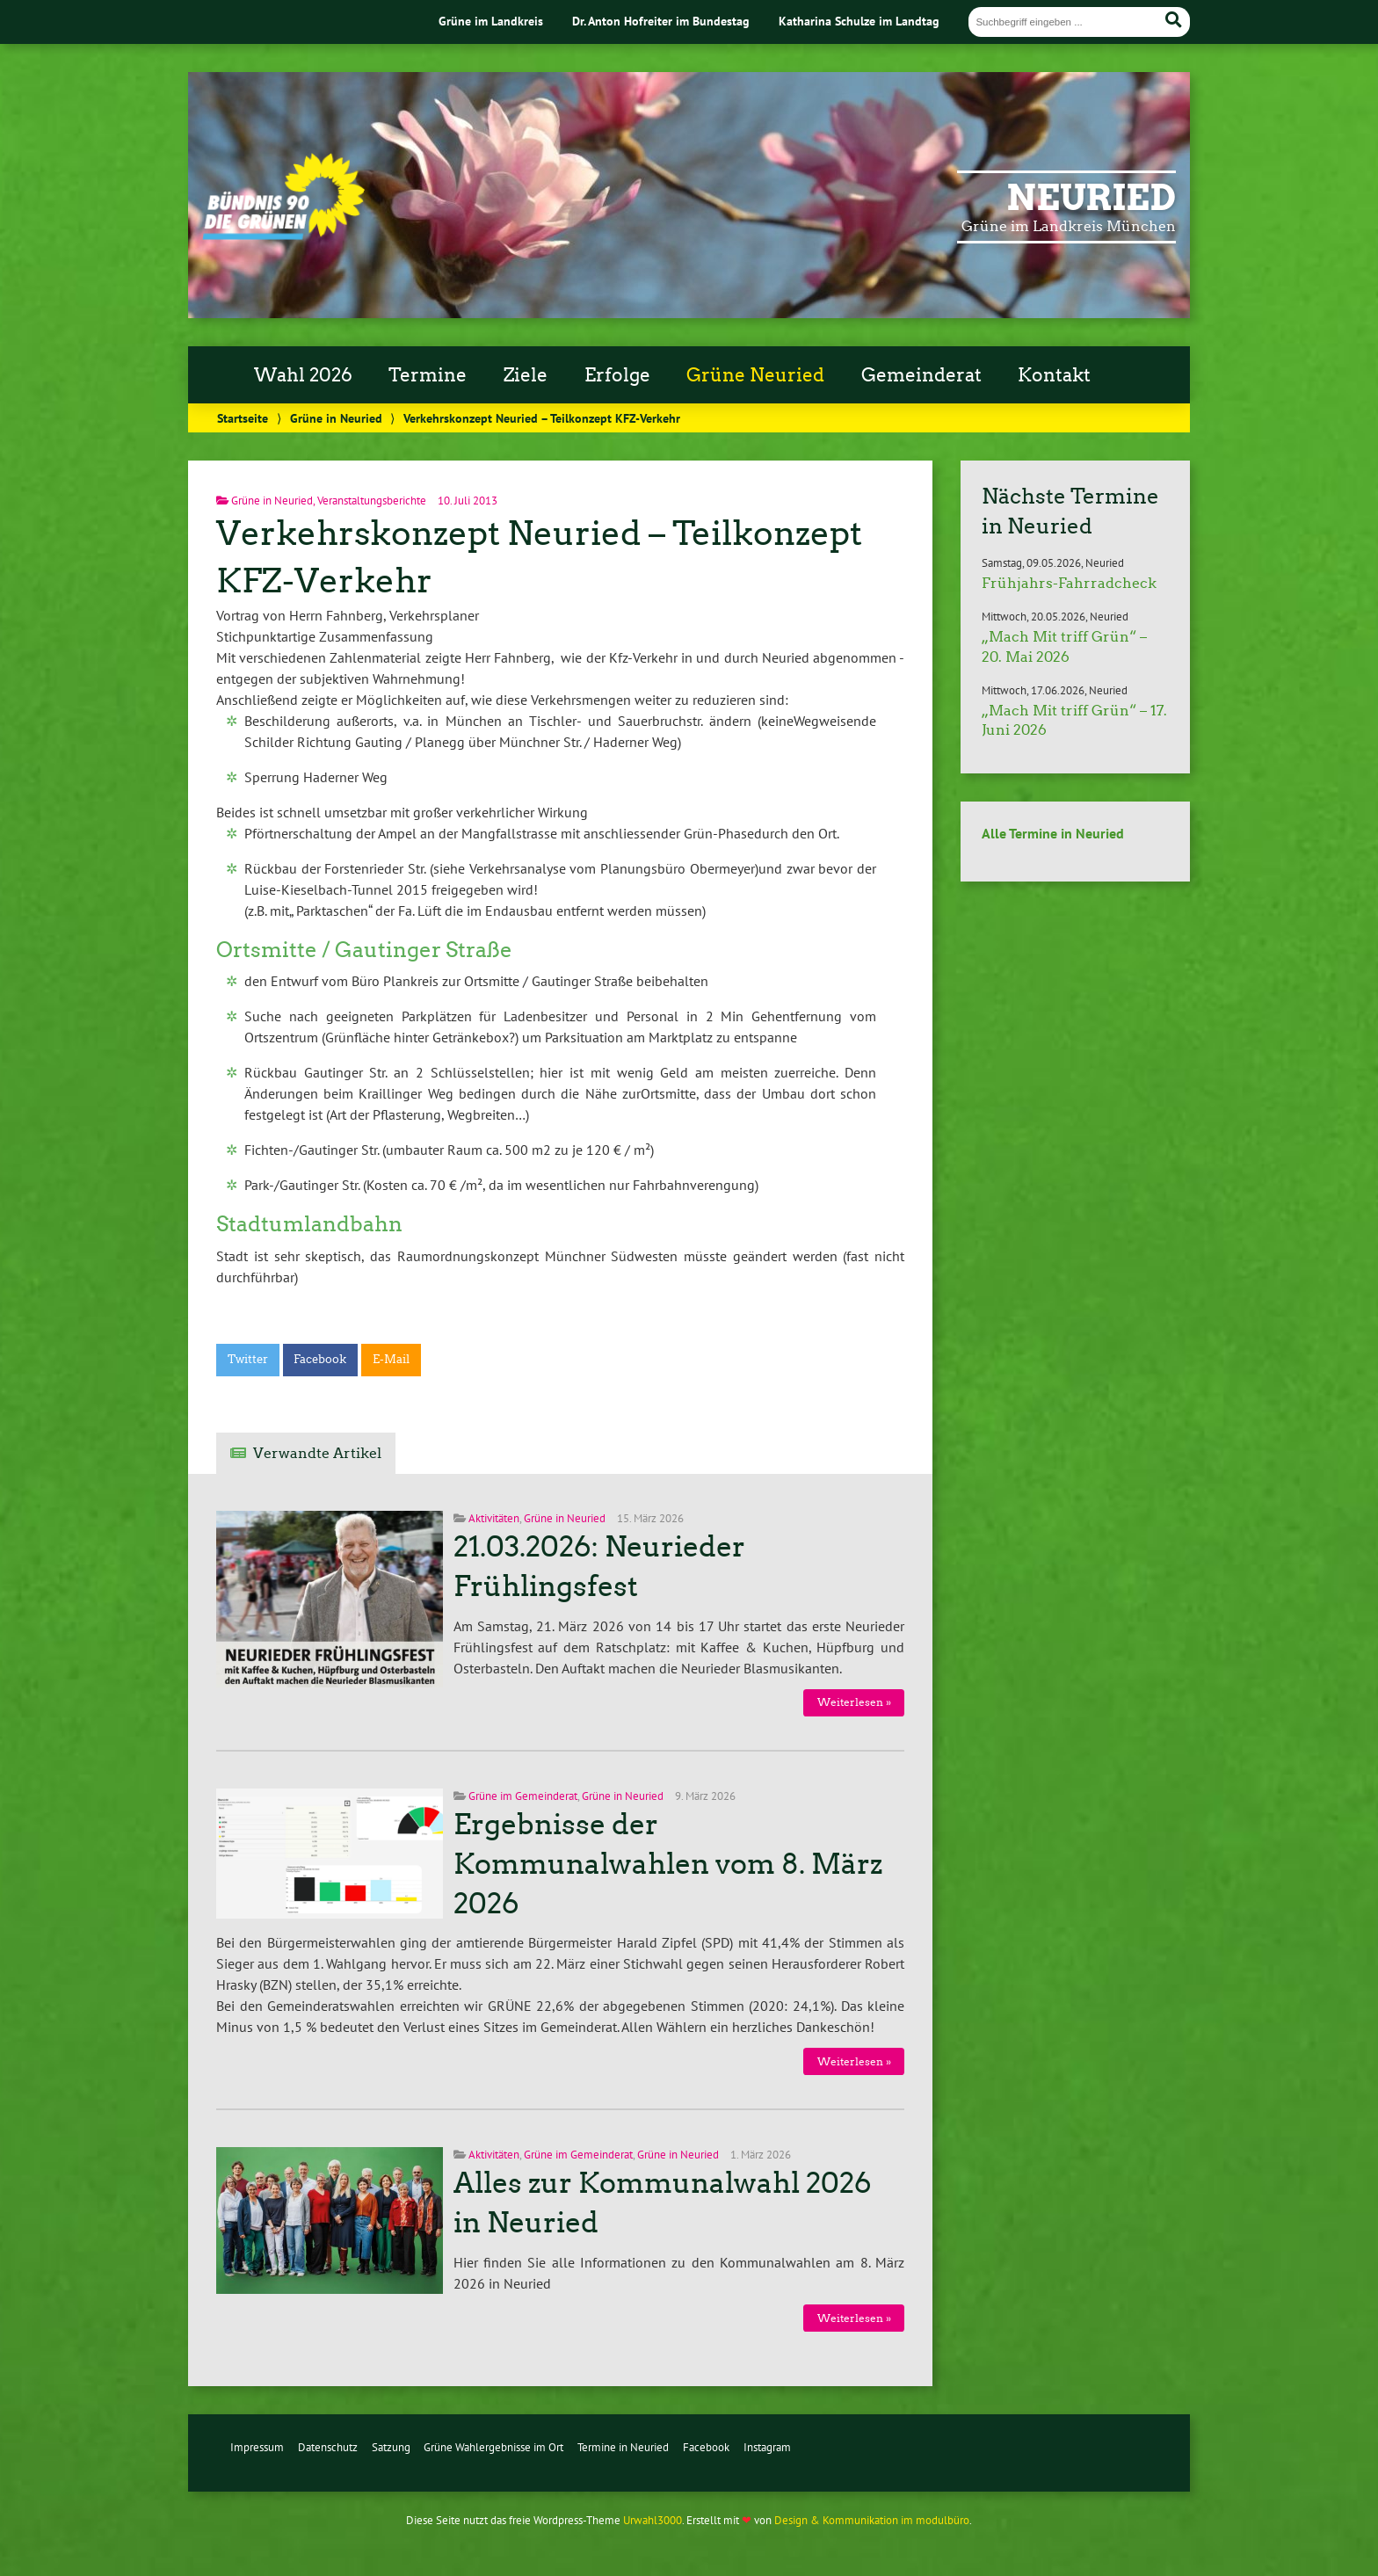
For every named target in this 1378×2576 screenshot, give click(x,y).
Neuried (1091, 198)
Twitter (248, 1359)
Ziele (526, 375)
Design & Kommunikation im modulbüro (871, 2520)
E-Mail (391, 1359)
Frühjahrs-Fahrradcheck (1069, 583)
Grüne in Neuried (336, 418)
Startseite (242, 418)
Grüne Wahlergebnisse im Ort (493, 2447)
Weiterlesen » (854, 1702)
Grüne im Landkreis (491, 20)
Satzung (391, 2447)
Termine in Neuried (623, 2447)
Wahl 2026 (303, 375)
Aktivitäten (493, 1518)
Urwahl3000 (652, 2520)
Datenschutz (328, 2447)
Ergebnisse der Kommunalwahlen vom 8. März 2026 (667, 1864)
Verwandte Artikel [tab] (317, 1453)
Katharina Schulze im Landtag (859, 20)
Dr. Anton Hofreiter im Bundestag (661, 20)
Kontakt (1054, 375)
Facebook (320, 1359)
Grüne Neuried (755, 375)
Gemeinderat (921, 375)
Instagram (767, 2447)
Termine (427, 375)
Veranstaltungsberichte (371, 500)
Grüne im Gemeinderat (522, 1796)
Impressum (257, 2447)
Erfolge (617, 375)
